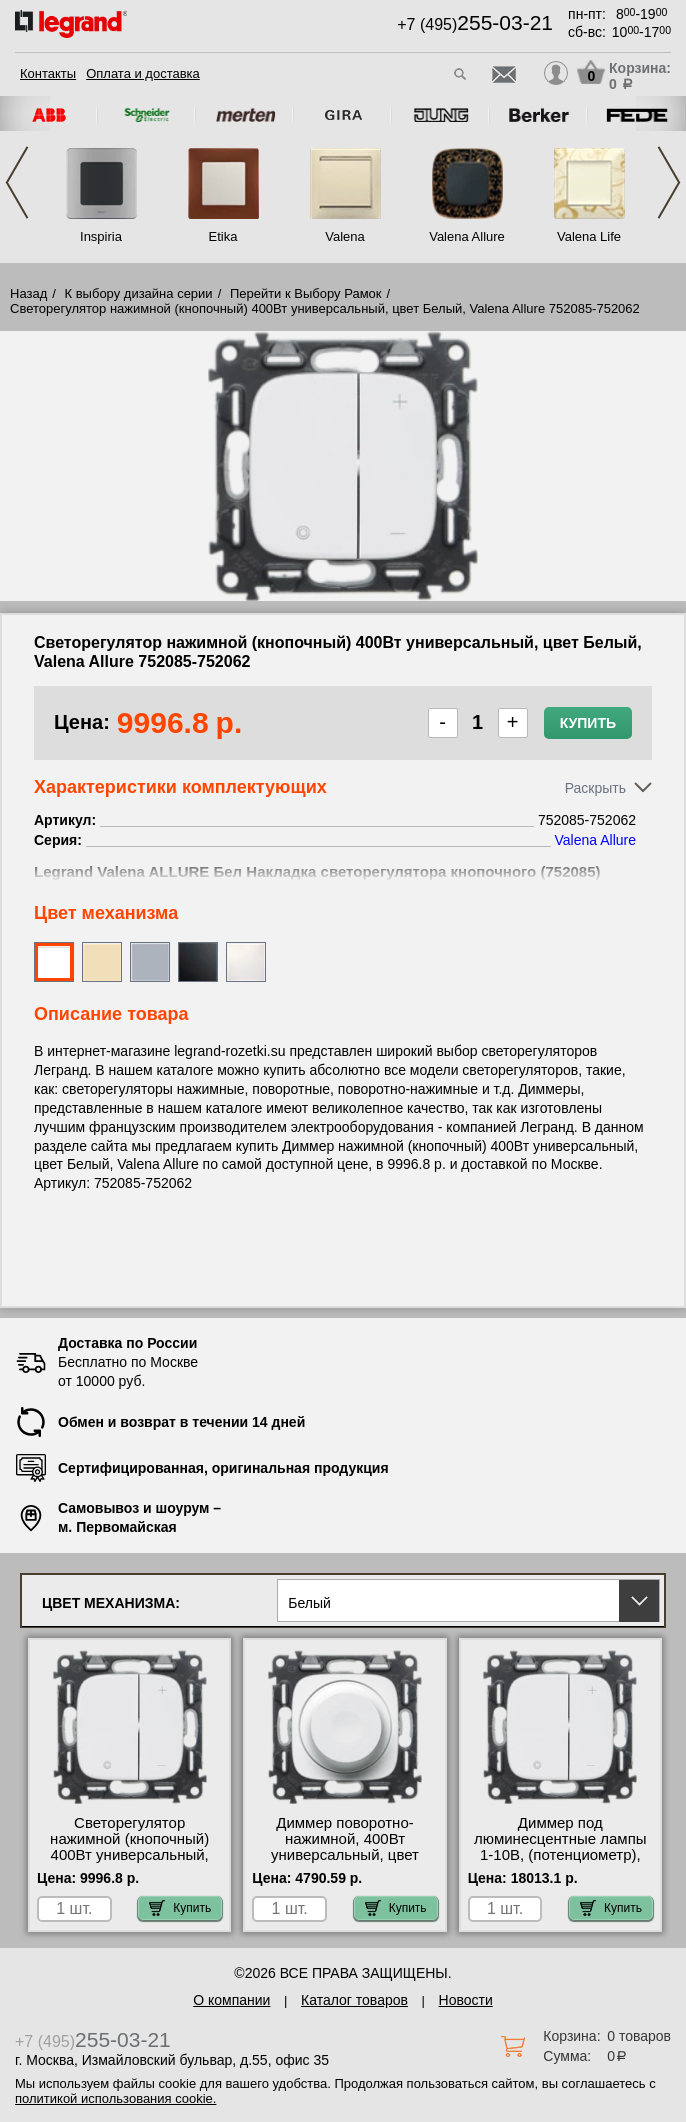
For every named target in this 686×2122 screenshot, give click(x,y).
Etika (223, 236)
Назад (28, 293)
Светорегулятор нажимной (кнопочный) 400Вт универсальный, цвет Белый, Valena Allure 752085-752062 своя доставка (129, 1863)
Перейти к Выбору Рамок (306, 293)
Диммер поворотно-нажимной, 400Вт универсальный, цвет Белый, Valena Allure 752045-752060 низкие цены (345, 1863)
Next (669, 182)
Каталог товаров (354, 2000)
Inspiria (101, 236)
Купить (588, 723)
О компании (231, 2000)
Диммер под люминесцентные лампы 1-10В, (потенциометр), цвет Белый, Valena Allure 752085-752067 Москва (560, 1855)
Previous (17, 182)
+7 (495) (475, 24)
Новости (466, 2000)
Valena (345, 236)
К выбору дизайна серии (139, 293)
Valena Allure (467, 236)
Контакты (48, 73)
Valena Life (589, 236)
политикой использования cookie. (115, 2098)
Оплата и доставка (143, 73)
